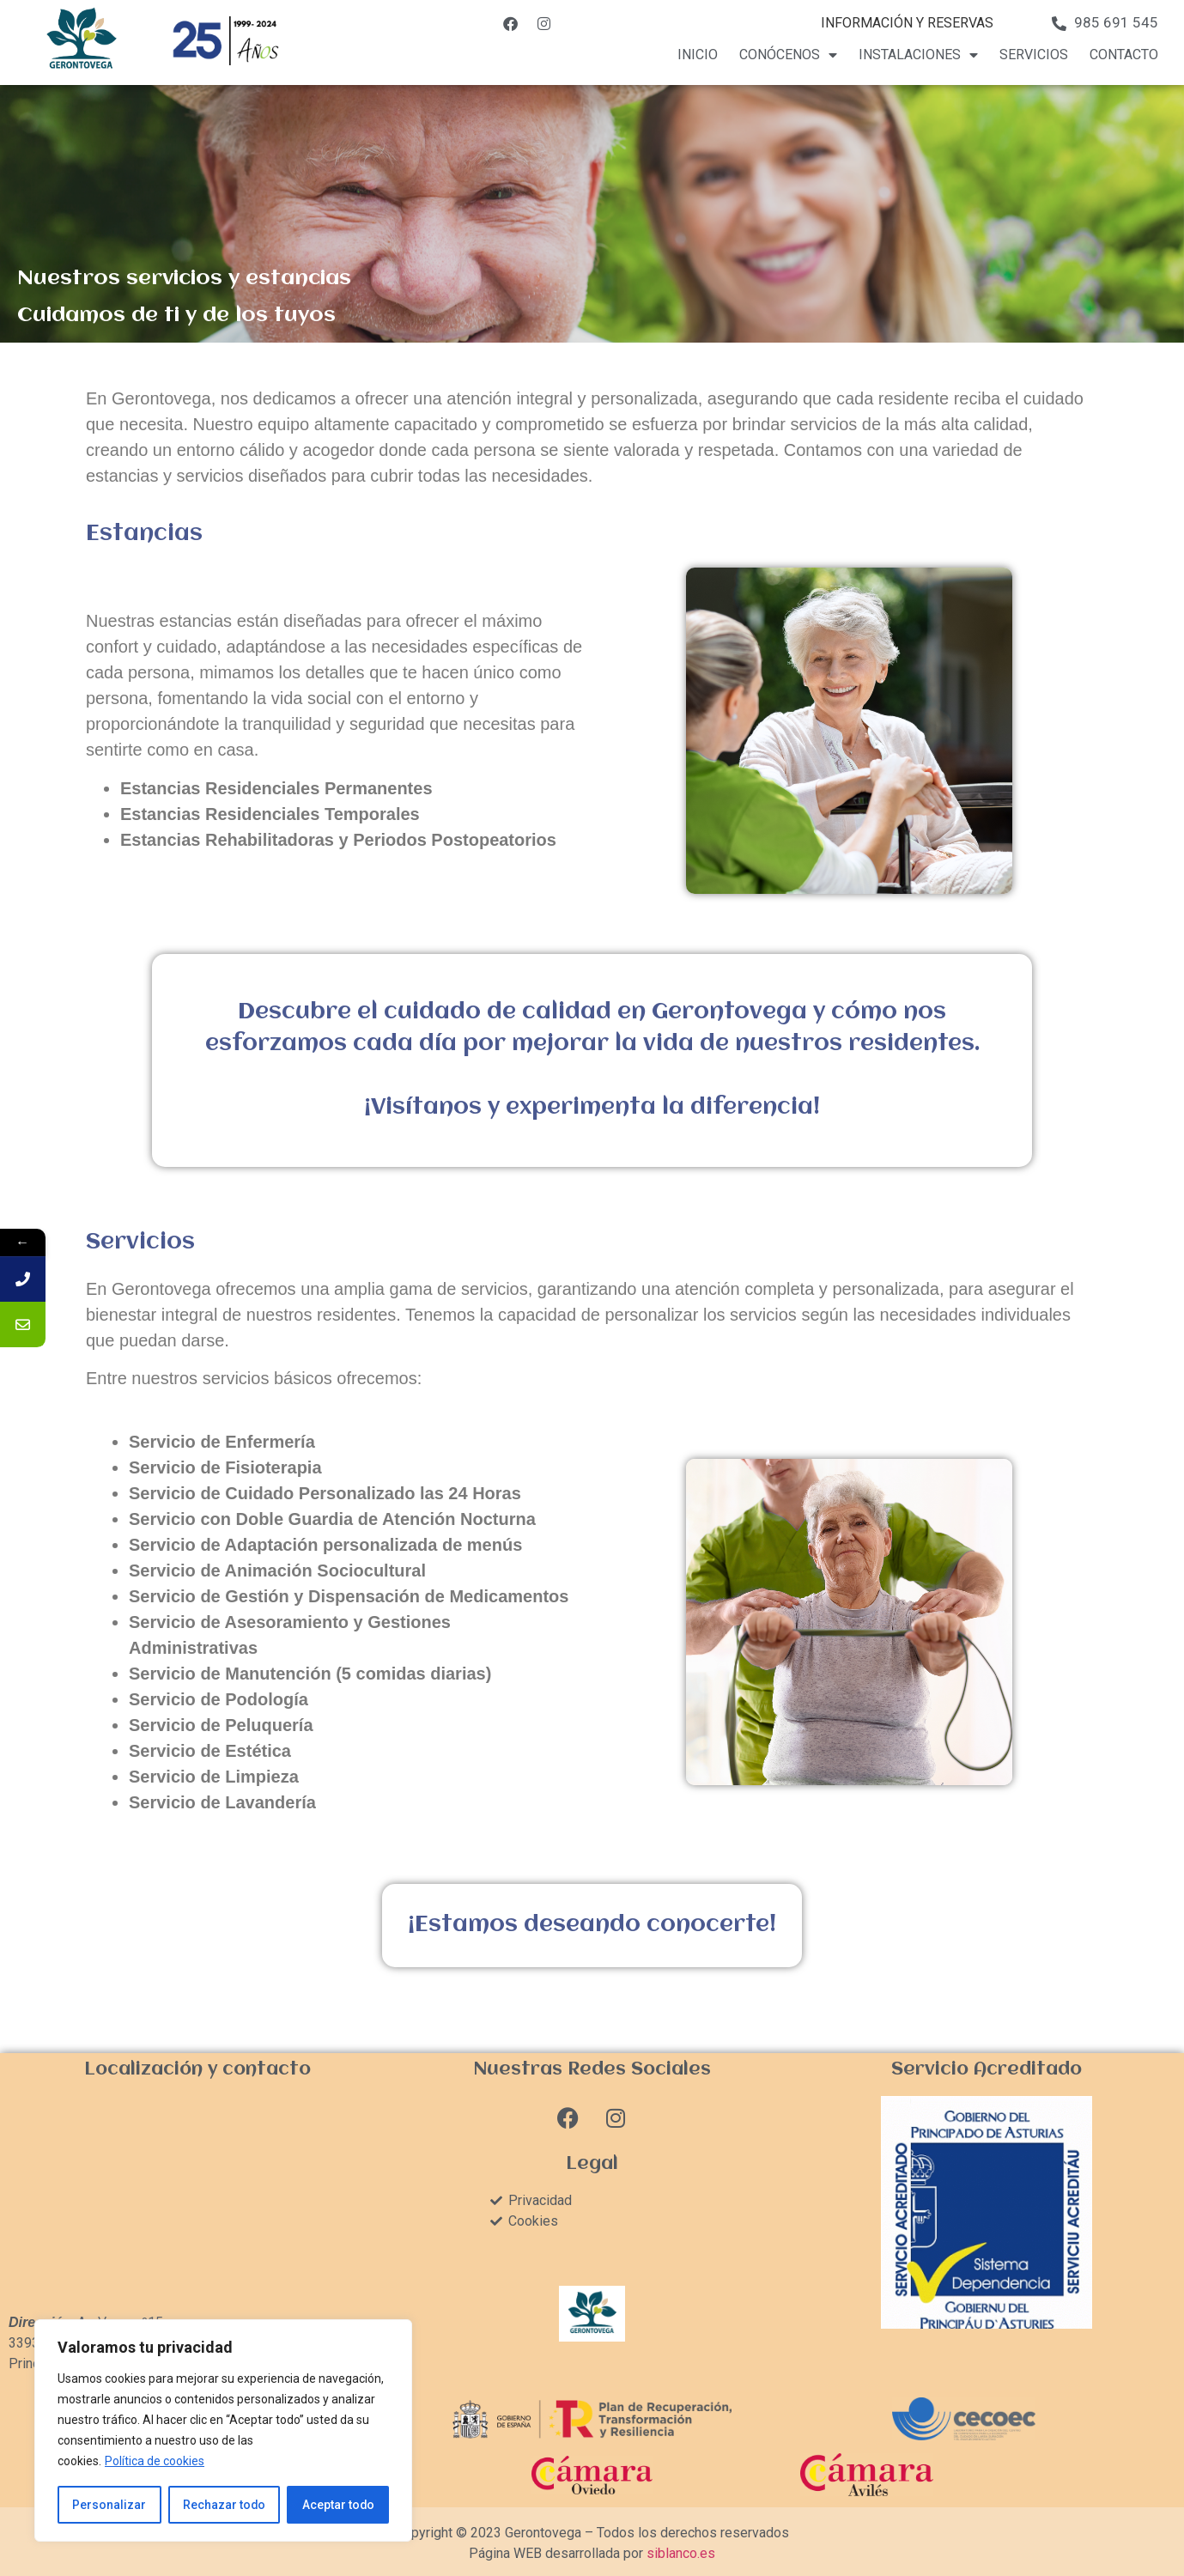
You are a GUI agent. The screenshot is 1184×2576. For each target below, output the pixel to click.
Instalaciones (918, 54)
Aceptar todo (337, 2505)
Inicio (697, 54)
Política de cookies (154, 2462)
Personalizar (109, 2505)
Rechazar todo (223, 2505)
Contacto (1124, 54)
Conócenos (788, 54)
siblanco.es (681, 2553)
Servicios (1033, 54)
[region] (223, 2431)
